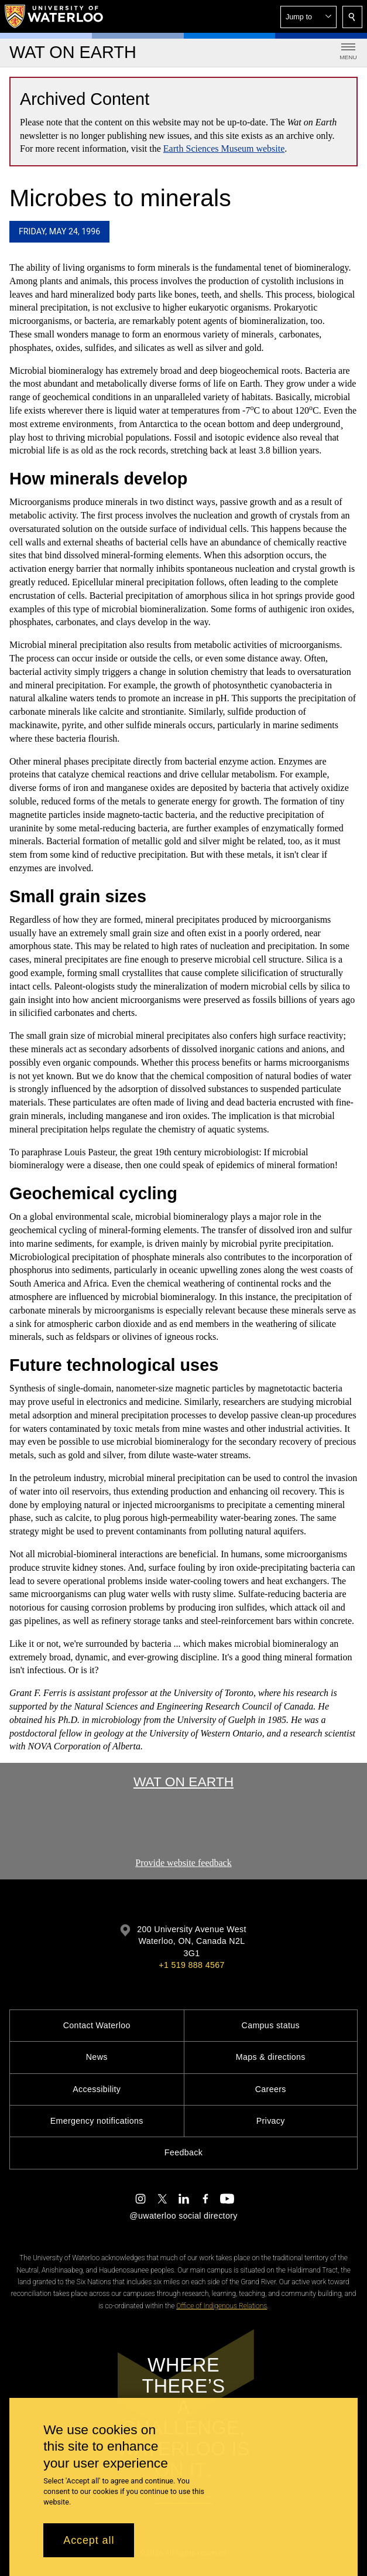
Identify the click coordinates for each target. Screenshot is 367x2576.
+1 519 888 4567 (191, 1965)
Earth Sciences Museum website (224, 148)
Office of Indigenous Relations (221, 2306)
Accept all (88, 2540)
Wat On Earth (183, 1781)
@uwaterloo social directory (183, 2215)
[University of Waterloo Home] (54, 16)
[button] (308, 17)
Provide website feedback (183, 1863)
